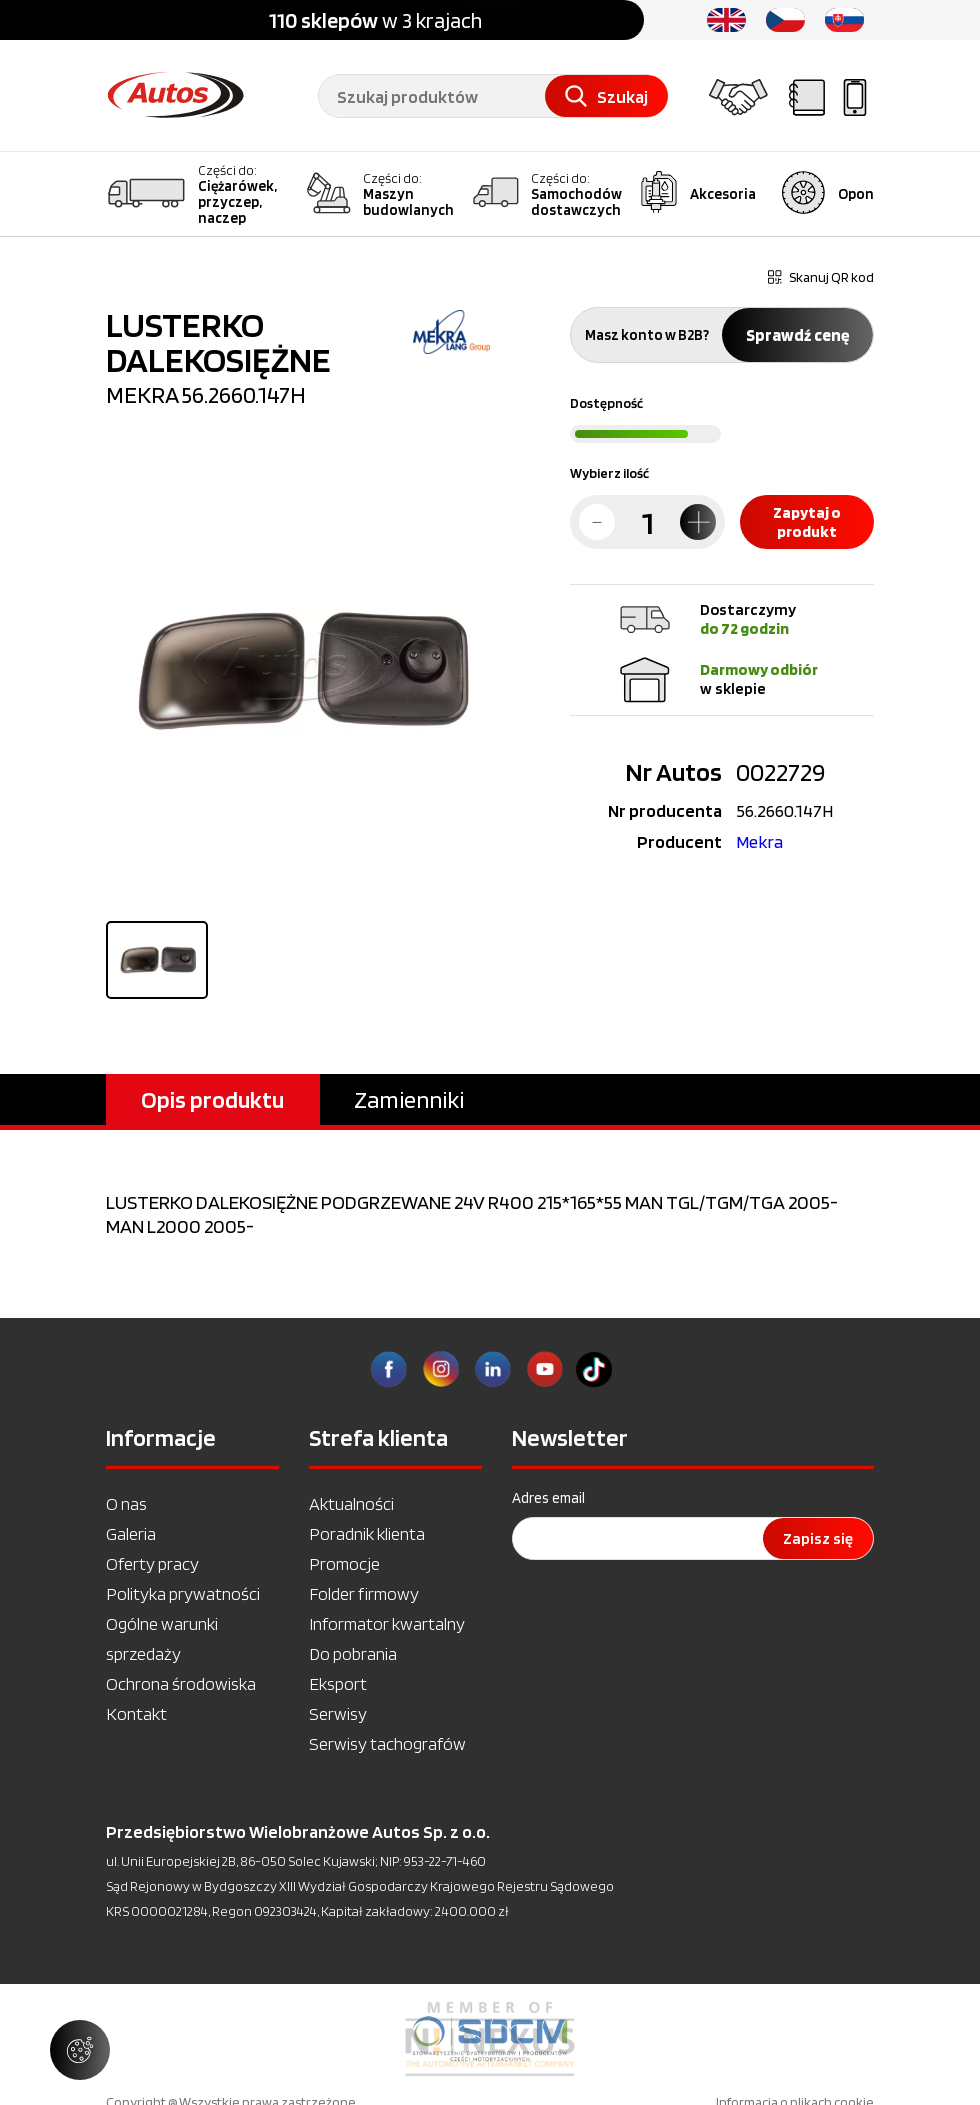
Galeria (131, 1533)
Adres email (548, 1498)
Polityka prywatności (183, 1593)
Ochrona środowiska (181, 1683)
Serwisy (338, 1713)
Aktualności (351, 1503)
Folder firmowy (364, 1593)
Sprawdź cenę (797, 335)
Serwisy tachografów (387, 1743)
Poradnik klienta (367, 1533)
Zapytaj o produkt (807, 522)
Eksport (338, 1683)
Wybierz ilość (609, 473)
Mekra (759, 841)
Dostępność (606, 403)
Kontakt (136, 1713)
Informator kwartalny (387, 1623)
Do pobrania (353, 1653)
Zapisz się (818, 1538)
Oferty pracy (152, 1563)
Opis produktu (212, 1099)
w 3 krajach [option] (375, 20)
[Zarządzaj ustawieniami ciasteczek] (80, 2050)
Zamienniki (409, 1099)
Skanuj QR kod (821, 277)
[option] (490, 2039)
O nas (126, 1503)
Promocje (344, 1563)
